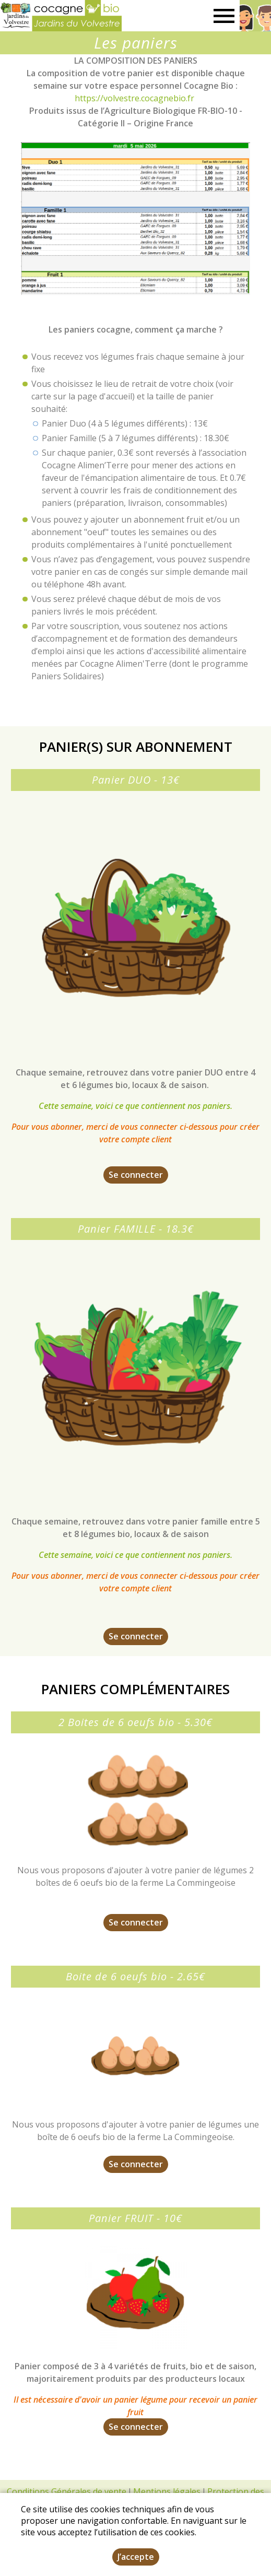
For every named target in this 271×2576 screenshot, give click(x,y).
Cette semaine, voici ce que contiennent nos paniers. (135, 1106)
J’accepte (135, 2556)
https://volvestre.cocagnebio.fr (134, 98)
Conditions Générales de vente (66, 2491)
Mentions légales (167, 2491)
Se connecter (136, 1174)
